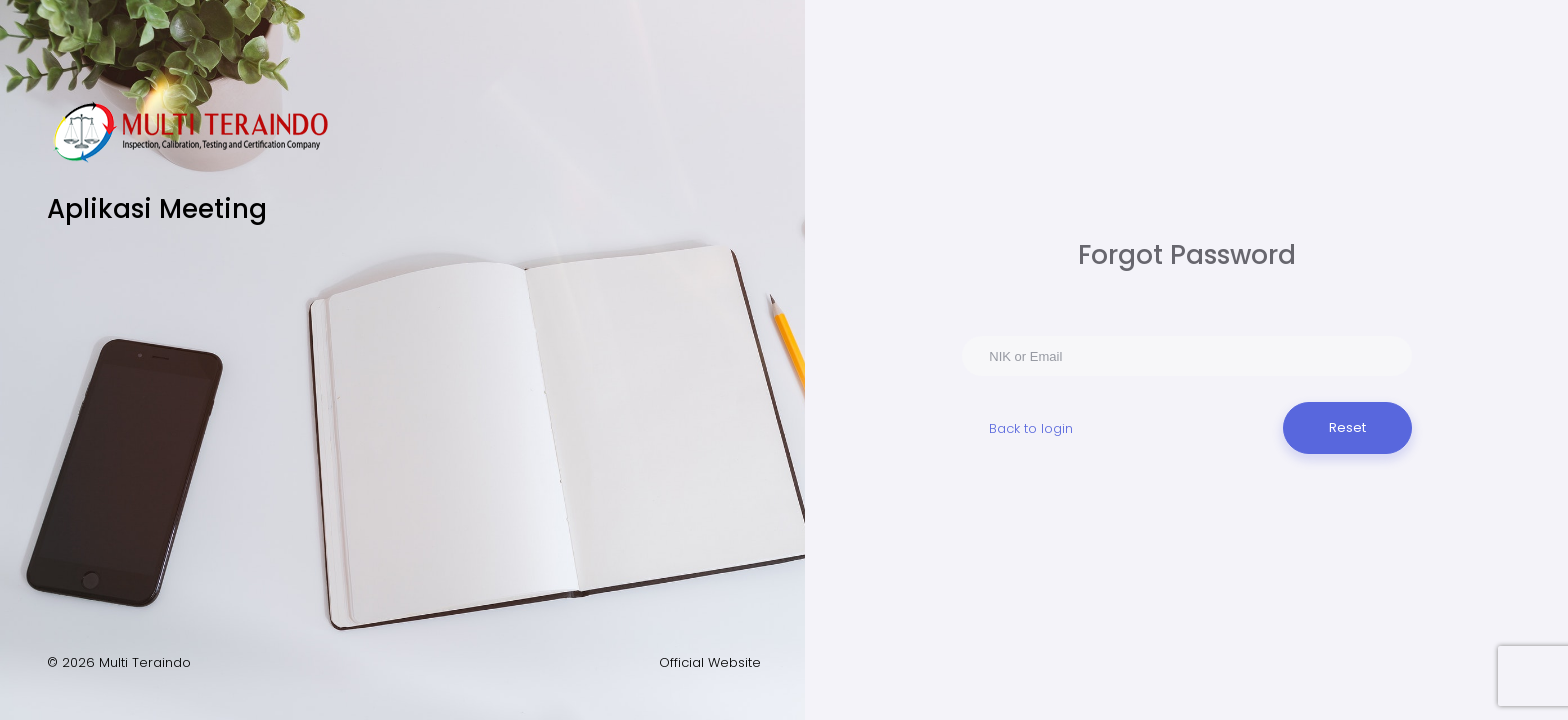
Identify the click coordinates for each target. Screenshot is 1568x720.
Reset (1347, 427)
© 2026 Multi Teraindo (119, 662)
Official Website (710, 662)
